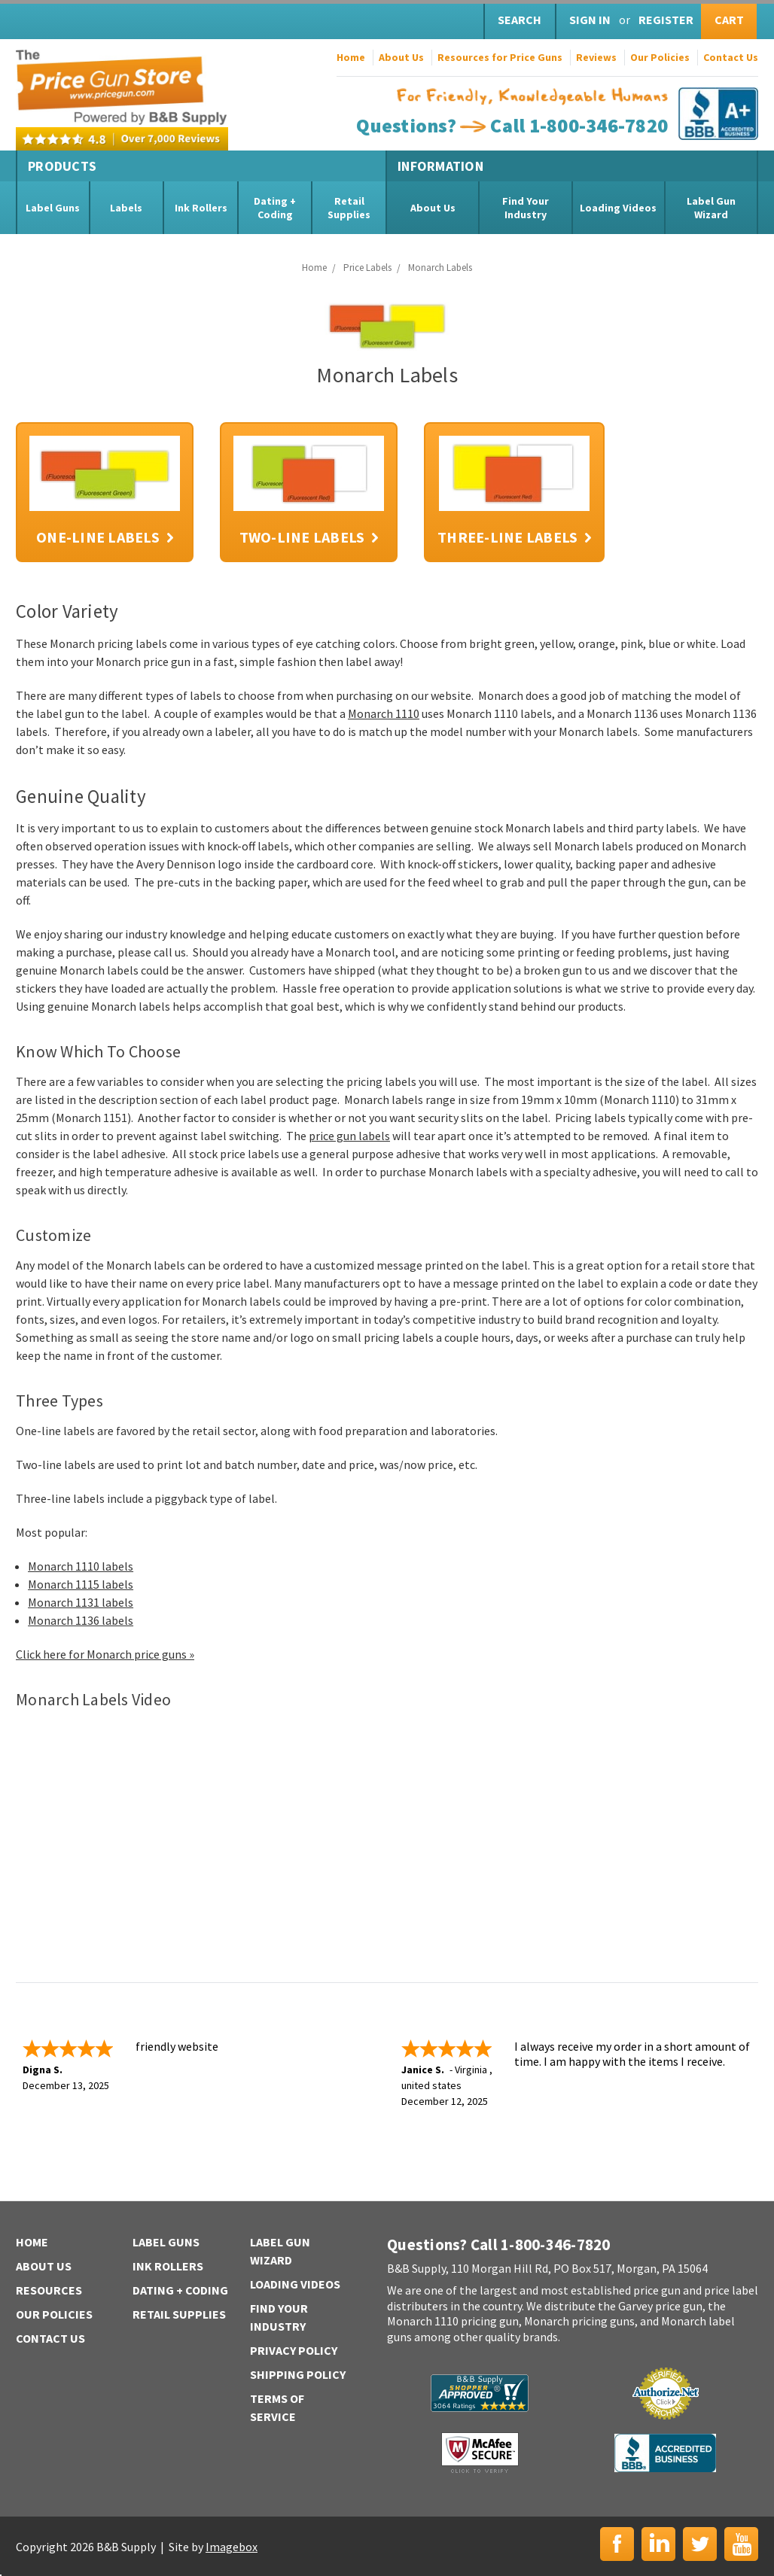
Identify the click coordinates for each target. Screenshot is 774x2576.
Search (519, 19)
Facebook (617, 2544)
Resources (49, 2290)
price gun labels (349, 1135)
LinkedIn (658, 2544)
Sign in (590, 19)
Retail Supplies (349, 207)
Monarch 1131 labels (80, 1602)
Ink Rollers (201, 207)
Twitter (700, 2544)
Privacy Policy (293, 2350)
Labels (126, 207)
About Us (401, 57)
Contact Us (730, 57)
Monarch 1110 (383, 713)
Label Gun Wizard (711, 207)
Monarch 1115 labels (80, 1584)
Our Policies (660, 57)
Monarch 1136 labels (80, 1620)
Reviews (596, 57)
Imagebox (231, 2546)
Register (665, 19)
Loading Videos (618, 207)
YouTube (741, 2544)
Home (351, 57)
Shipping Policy (298, 2374)
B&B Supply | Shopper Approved (480, 2393)
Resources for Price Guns (499, 57)
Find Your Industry (525, 207)
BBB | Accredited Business (665, 2453)
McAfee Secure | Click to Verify (480, 2452)
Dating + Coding (275, 207)
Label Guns (53, 207)
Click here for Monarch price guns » (105, 1654)
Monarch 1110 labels (80, 1566)
